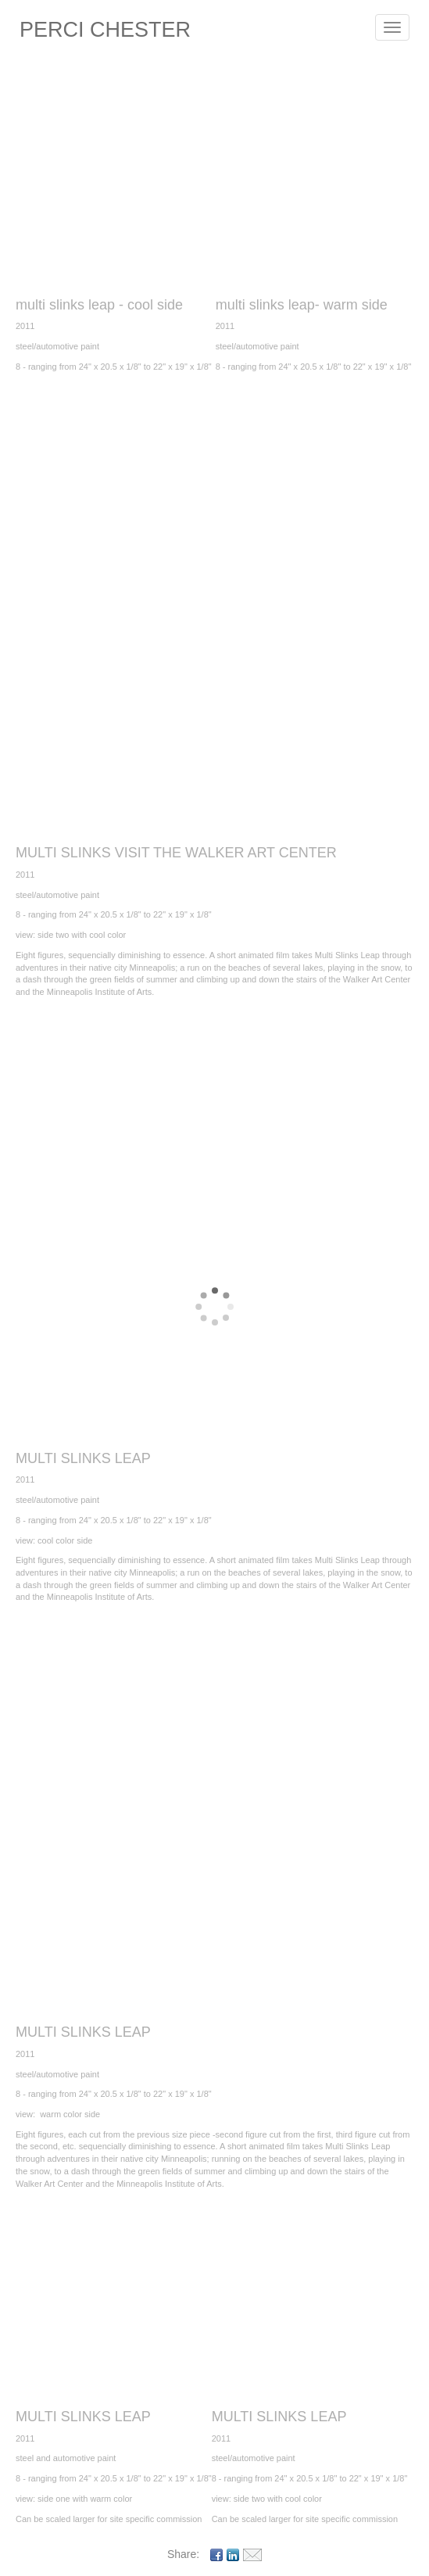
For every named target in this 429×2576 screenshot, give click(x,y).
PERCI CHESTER (105, 29)
